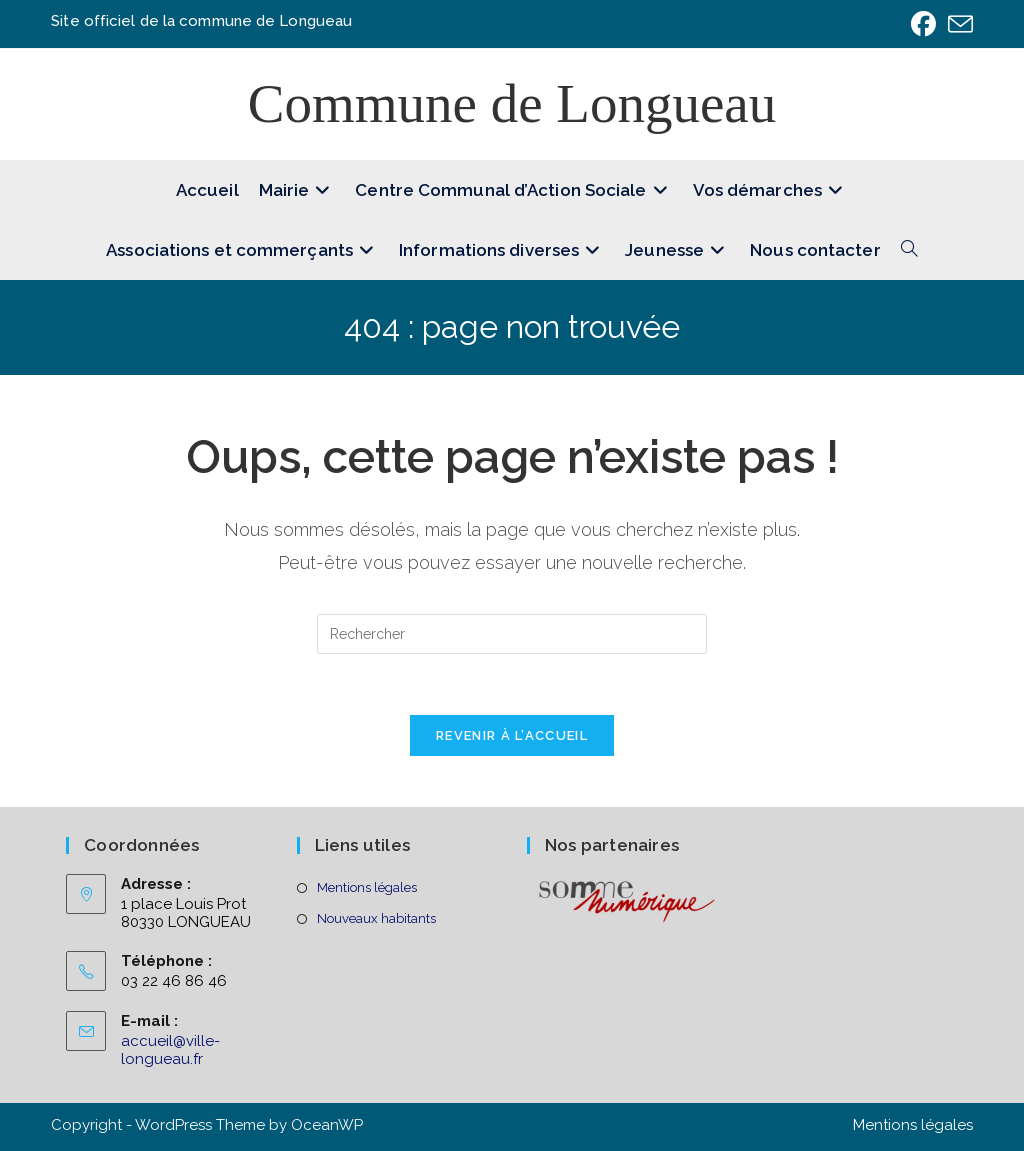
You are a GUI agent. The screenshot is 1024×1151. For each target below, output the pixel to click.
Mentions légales (367, 887)
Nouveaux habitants (376, 918)
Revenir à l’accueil (512, 735)
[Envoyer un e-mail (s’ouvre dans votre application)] (957, 24)
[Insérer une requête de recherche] (512, 634)
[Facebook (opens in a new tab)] (923, 24)
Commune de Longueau (512, 103)
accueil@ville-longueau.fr (170, 1050)
